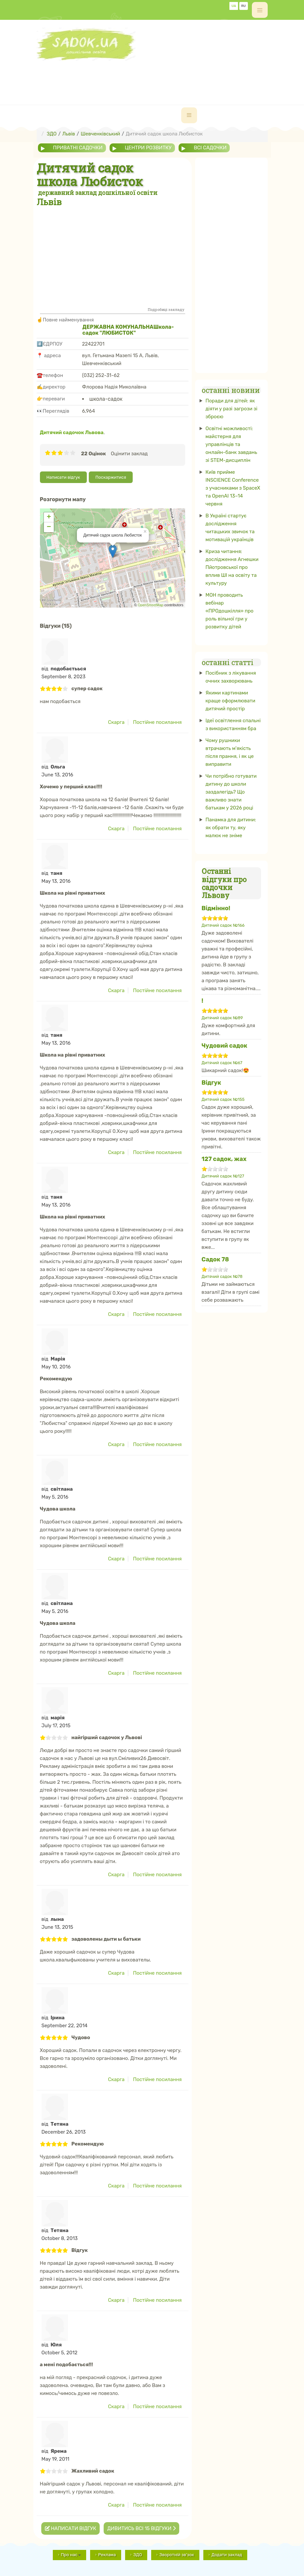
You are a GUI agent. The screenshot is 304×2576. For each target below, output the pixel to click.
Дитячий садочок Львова (72, 432)
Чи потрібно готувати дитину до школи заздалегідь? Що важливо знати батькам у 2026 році (231, 792)
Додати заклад (227, 2554)
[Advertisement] (157, 76)
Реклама (107, 2554)
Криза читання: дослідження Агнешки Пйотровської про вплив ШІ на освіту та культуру (232, 567)
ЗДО (137, 2554)
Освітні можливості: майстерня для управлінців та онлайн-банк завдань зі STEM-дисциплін (231, 444)
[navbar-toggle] (189, 115)
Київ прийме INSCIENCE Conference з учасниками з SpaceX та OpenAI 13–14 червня (233, 488)
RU (243, 6)
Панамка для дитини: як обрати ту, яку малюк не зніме (231, 828)
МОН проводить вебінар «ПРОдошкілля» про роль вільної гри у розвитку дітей (229, 611)
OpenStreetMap (150, 605)
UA (233, 6)
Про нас (71, 2554)
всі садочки (210, 148)
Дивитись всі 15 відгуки (141, 2528)
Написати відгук (63, 477)
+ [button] (49, 517)
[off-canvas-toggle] (260, 10)
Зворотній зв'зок (176, 2554)
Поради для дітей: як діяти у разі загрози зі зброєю (231, 409)
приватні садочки (78, 148)
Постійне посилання (157, 722)
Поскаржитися (110, 477)
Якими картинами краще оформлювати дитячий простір (230, 701)
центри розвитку (148, 148)
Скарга (116, 722)
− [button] (49, 527)
